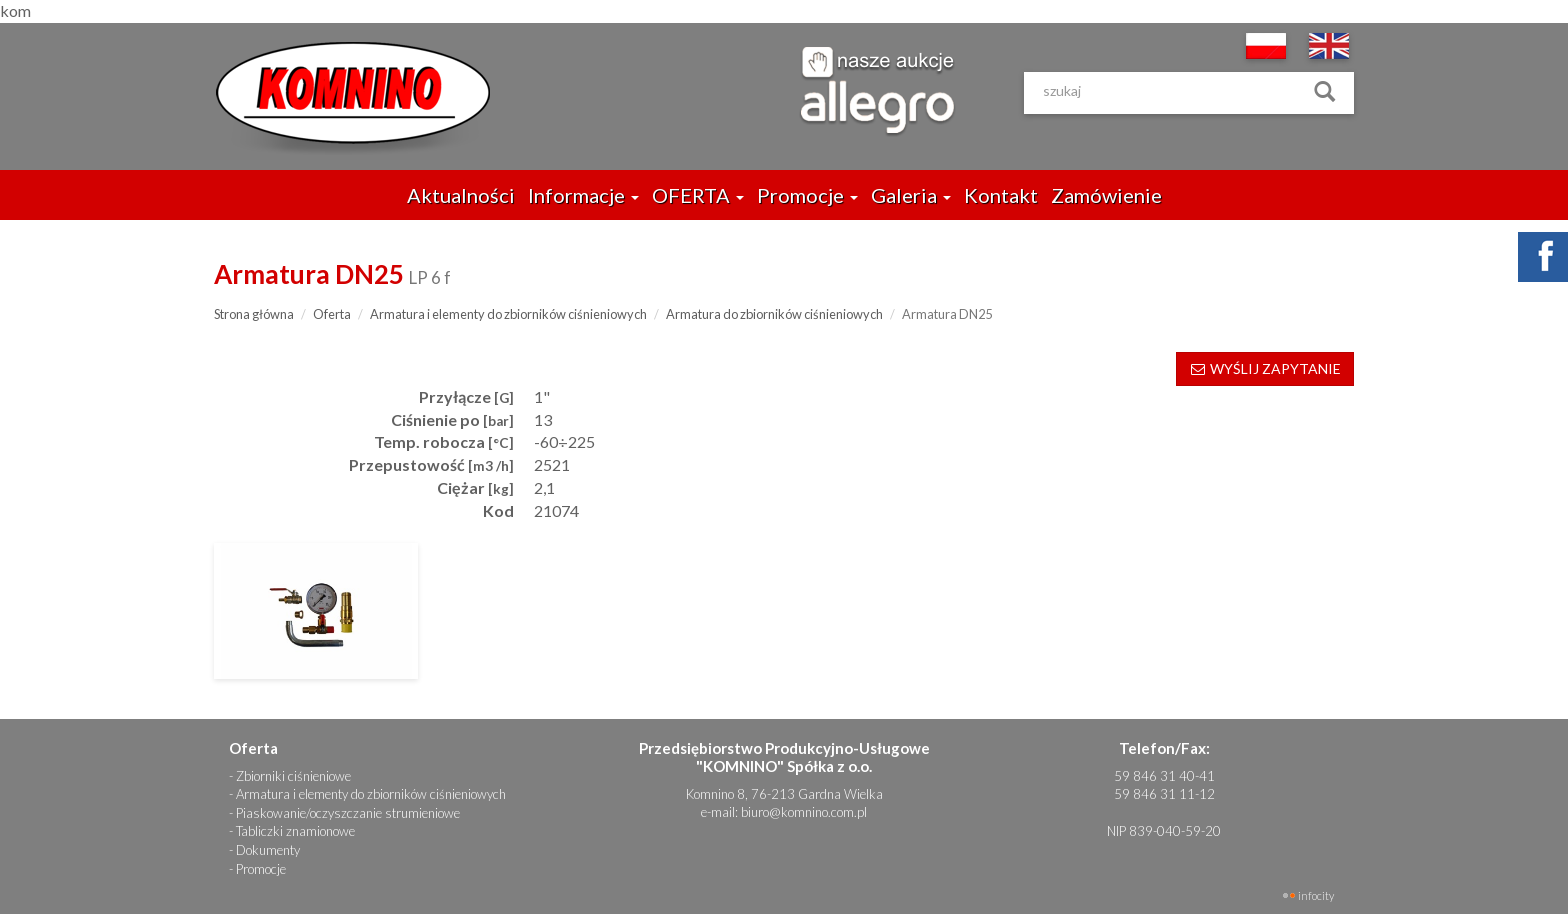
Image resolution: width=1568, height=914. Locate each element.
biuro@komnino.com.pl (804, 812)
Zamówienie (1106, 195)
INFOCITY (1316, 895)
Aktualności (461, 195)
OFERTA (698, 195)
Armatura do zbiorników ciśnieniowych (774, 314)
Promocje (807, 195)
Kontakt (1001, 195)
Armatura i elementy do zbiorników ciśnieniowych (508, 314)
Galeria (911, 195)
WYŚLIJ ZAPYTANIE (1265, 368)
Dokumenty (268, 850)
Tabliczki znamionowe (295, 831)
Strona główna (254, 314)
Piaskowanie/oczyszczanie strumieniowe (348, 813)
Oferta (332, 314)
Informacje (583, 195)
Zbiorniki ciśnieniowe (293, 776)
